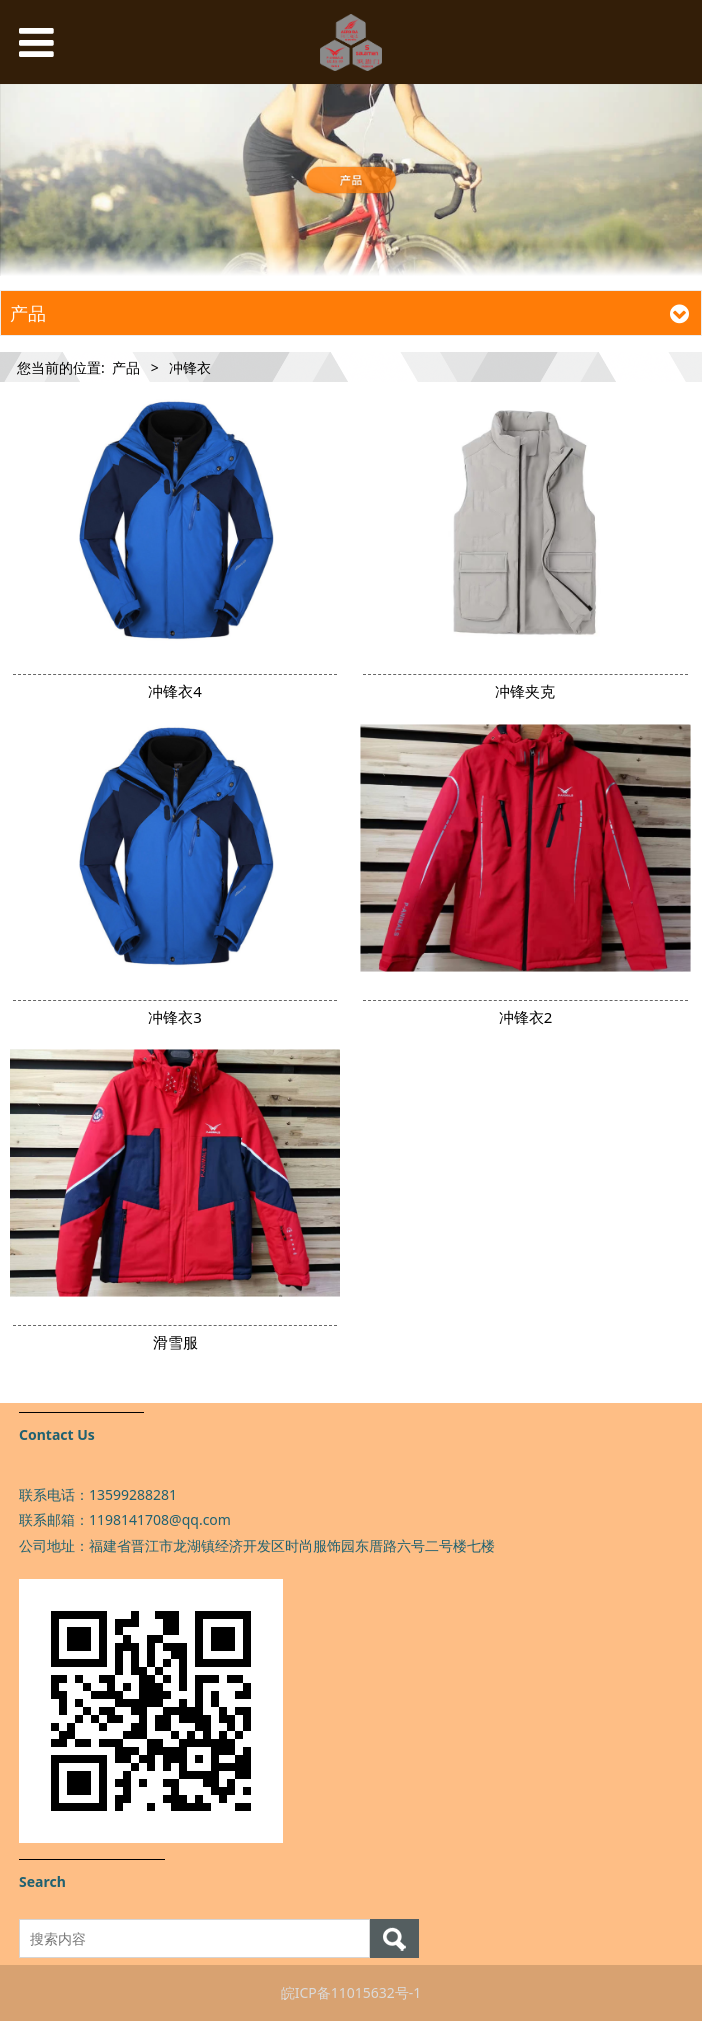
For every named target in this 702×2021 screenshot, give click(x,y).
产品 (126, 367)
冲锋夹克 (525, 691)
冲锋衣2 (526, 1017)
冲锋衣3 (175, 1017)
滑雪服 (175, 1342)
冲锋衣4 (175, 691)
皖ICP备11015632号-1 (351, 1992)
